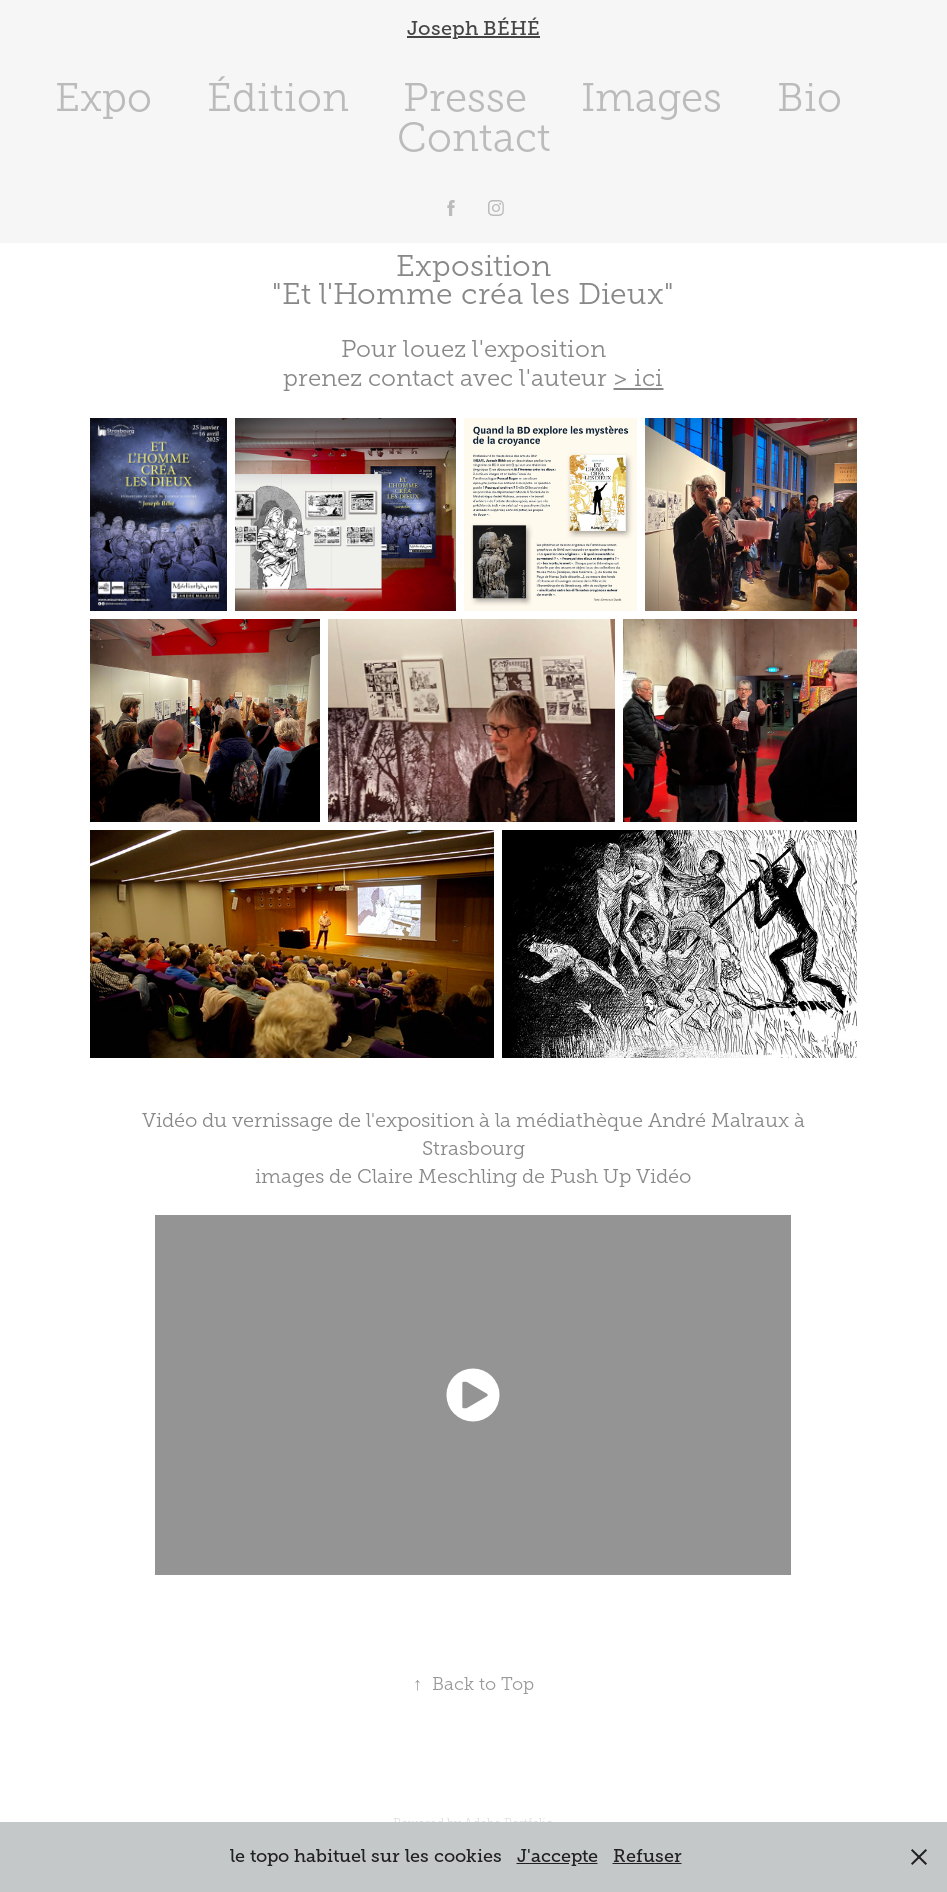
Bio (809, 97)
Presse (465, 97)
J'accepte (557, 1856)
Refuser (647, 1856)
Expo (103, 97)
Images (651, 97)
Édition (278, 97)
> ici (638, 378)
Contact (474, 137)
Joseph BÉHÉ (473, 28)
